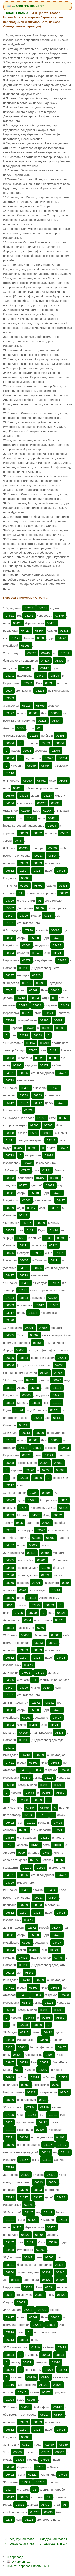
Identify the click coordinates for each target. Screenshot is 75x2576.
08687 (50, 1537)
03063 (25, 645)
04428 (17, 623)
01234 (44, 1372)
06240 (45, 653)
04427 (25, 630)
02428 (10, 1575)
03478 (51, 623)
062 (17, 2069)
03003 (10, 1058)
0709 (21, 1852)
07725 (36, 1605)
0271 (9, 2519)
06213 (26, 705)
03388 (39, 2294)
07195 (23, 1290)
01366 (37, 1342)
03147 (10, 818)
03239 (43, 2069)
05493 (60, 735)
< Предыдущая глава (19, 2539)
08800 (59, 660)
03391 (54, 1208)
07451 (10, 990)
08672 (50, 1185)
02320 (36, 975)
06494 (47, 1687)
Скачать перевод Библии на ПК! (29, 2566)
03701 (10, 1530)
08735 (24, 2497)
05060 (27, 780)
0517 (9, 690)
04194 (10, 803)
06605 (10, 1357)
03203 (40, 690)
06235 (38, 1417)
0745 (46, 1852)
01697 (24, 870)
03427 (41, 803)
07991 (23, 1830)
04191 (10, 1073)
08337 (31, 653)
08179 (46, 2392)
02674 (35, 2077)
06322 (10, 1500)
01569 (41, 1867)
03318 (31, 1552)
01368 (45, 1567)
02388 (36, 1537)
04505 (10, 1230)
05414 (63, 1507)
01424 (54, 1230)
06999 (31, 765)
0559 (33, 1133)
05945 (22, 2392)
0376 (22, 1590)
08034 (49, 683)
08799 (40, 705)
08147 (44, 668)
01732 (40, 908)
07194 (30, 1043)
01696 (34, 1125)
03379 (59, 615)
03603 (46, 1522)
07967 (33, 1050)
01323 (61, 2294)
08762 (41, 780)
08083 (55, 930)
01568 (63, 2077)
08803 (38, 863)
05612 (10, 870)
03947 (10, 2062)
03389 (28, 683)
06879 (10, 795)
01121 (16, 638)
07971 (45, 2452)
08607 (34, 1335)
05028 (10, 1020)
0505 (19, 1522)
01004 (47, 810)
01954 (32, 2114)
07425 (58, 1822)
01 (39, 728)
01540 (64, 2092)
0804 (64, 1500)
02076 (56, 750)
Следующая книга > (53, 2543)
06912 (63, 893)
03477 (10, 713)
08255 (10, 1582)
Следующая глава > (54, 2539)
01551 (25, 2084)
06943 (10, 2077)
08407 (62, 2047)
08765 (48, 1125)
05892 (10, 908)
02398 (44, 1020)
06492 (10, 1822)
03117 (48, 795)
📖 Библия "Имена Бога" (25, 5)
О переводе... (16, 2557)
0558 (40, 638)
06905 (17, 1065)
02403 (65, 1005)
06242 (29, 608)
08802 (38, 833)
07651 (10, 615)
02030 (59, 1365)
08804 (39, 630)
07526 (45, 2459)
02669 (25, 810)
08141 (43, 608)
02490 (49, 2444)
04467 (10, 1545)
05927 (27, 1223)
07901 (24, 885)
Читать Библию (16, 13)
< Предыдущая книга (19, 2543)
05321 (31, 2092)
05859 (44, 2062)
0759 (9, 1845)
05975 (59, 1620)
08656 (20, 1238)
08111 (23, 968)
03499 (23, 848)
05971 (27, 750)
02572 (25, 668)
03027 (41, 1530)
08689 (58, 1020)
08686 (53, 1058)
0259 (65, 1582)
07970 (28, 930)
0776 (18, 840)
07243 (51, 1140)
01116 (34, 735)
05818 (34, 1193)
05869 (33, 713)
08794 (24, 795)
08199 (24, 833)
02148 (36, 953)
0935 (48, 1238)
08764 (10, 758)
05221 (39, 1058)
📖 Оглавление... (19, 2561)
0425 (9, 2122)
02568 (49, 2257)
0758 (39, 2467)
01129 (43, 2384)
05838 (64, 630)
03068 (55, 713)
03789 (24, 863)
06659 (21, 2302)
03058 (10, 1133)
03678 (49, 1155)
